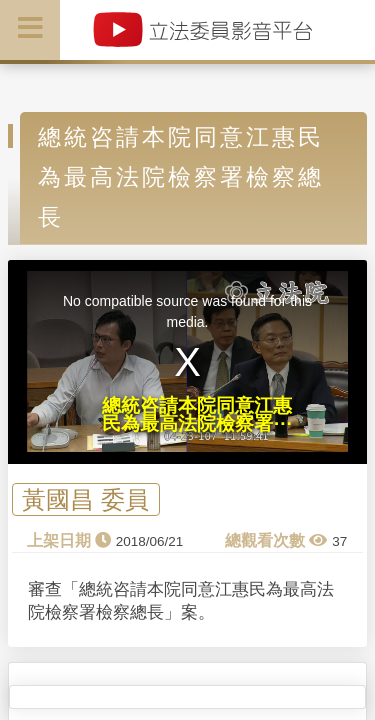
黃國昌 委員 (85, 499)
